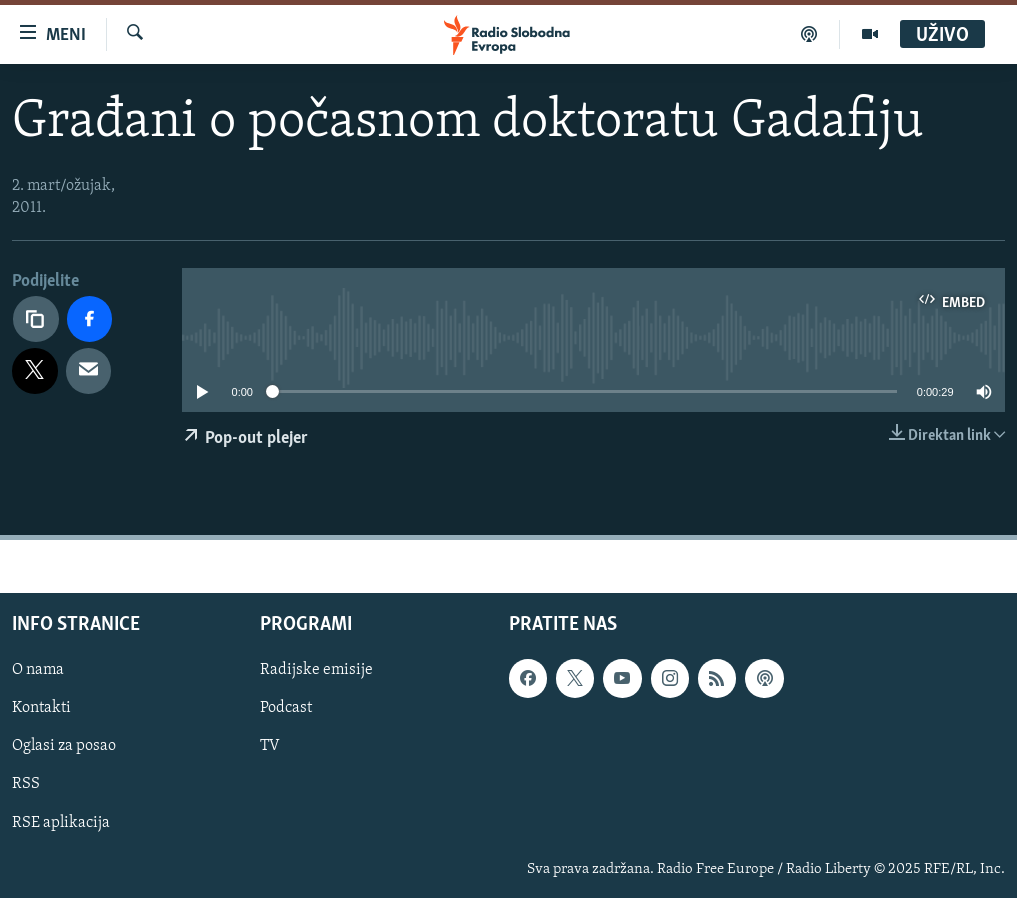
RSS (26, 784)
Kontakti (41, 708)
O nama (38, 670)
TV (270, 746)
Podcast (286, 708)
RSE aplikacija (61, 822)
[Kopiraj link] (36, 319)
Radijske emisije (316, 670)
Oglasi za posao (64, 746)
